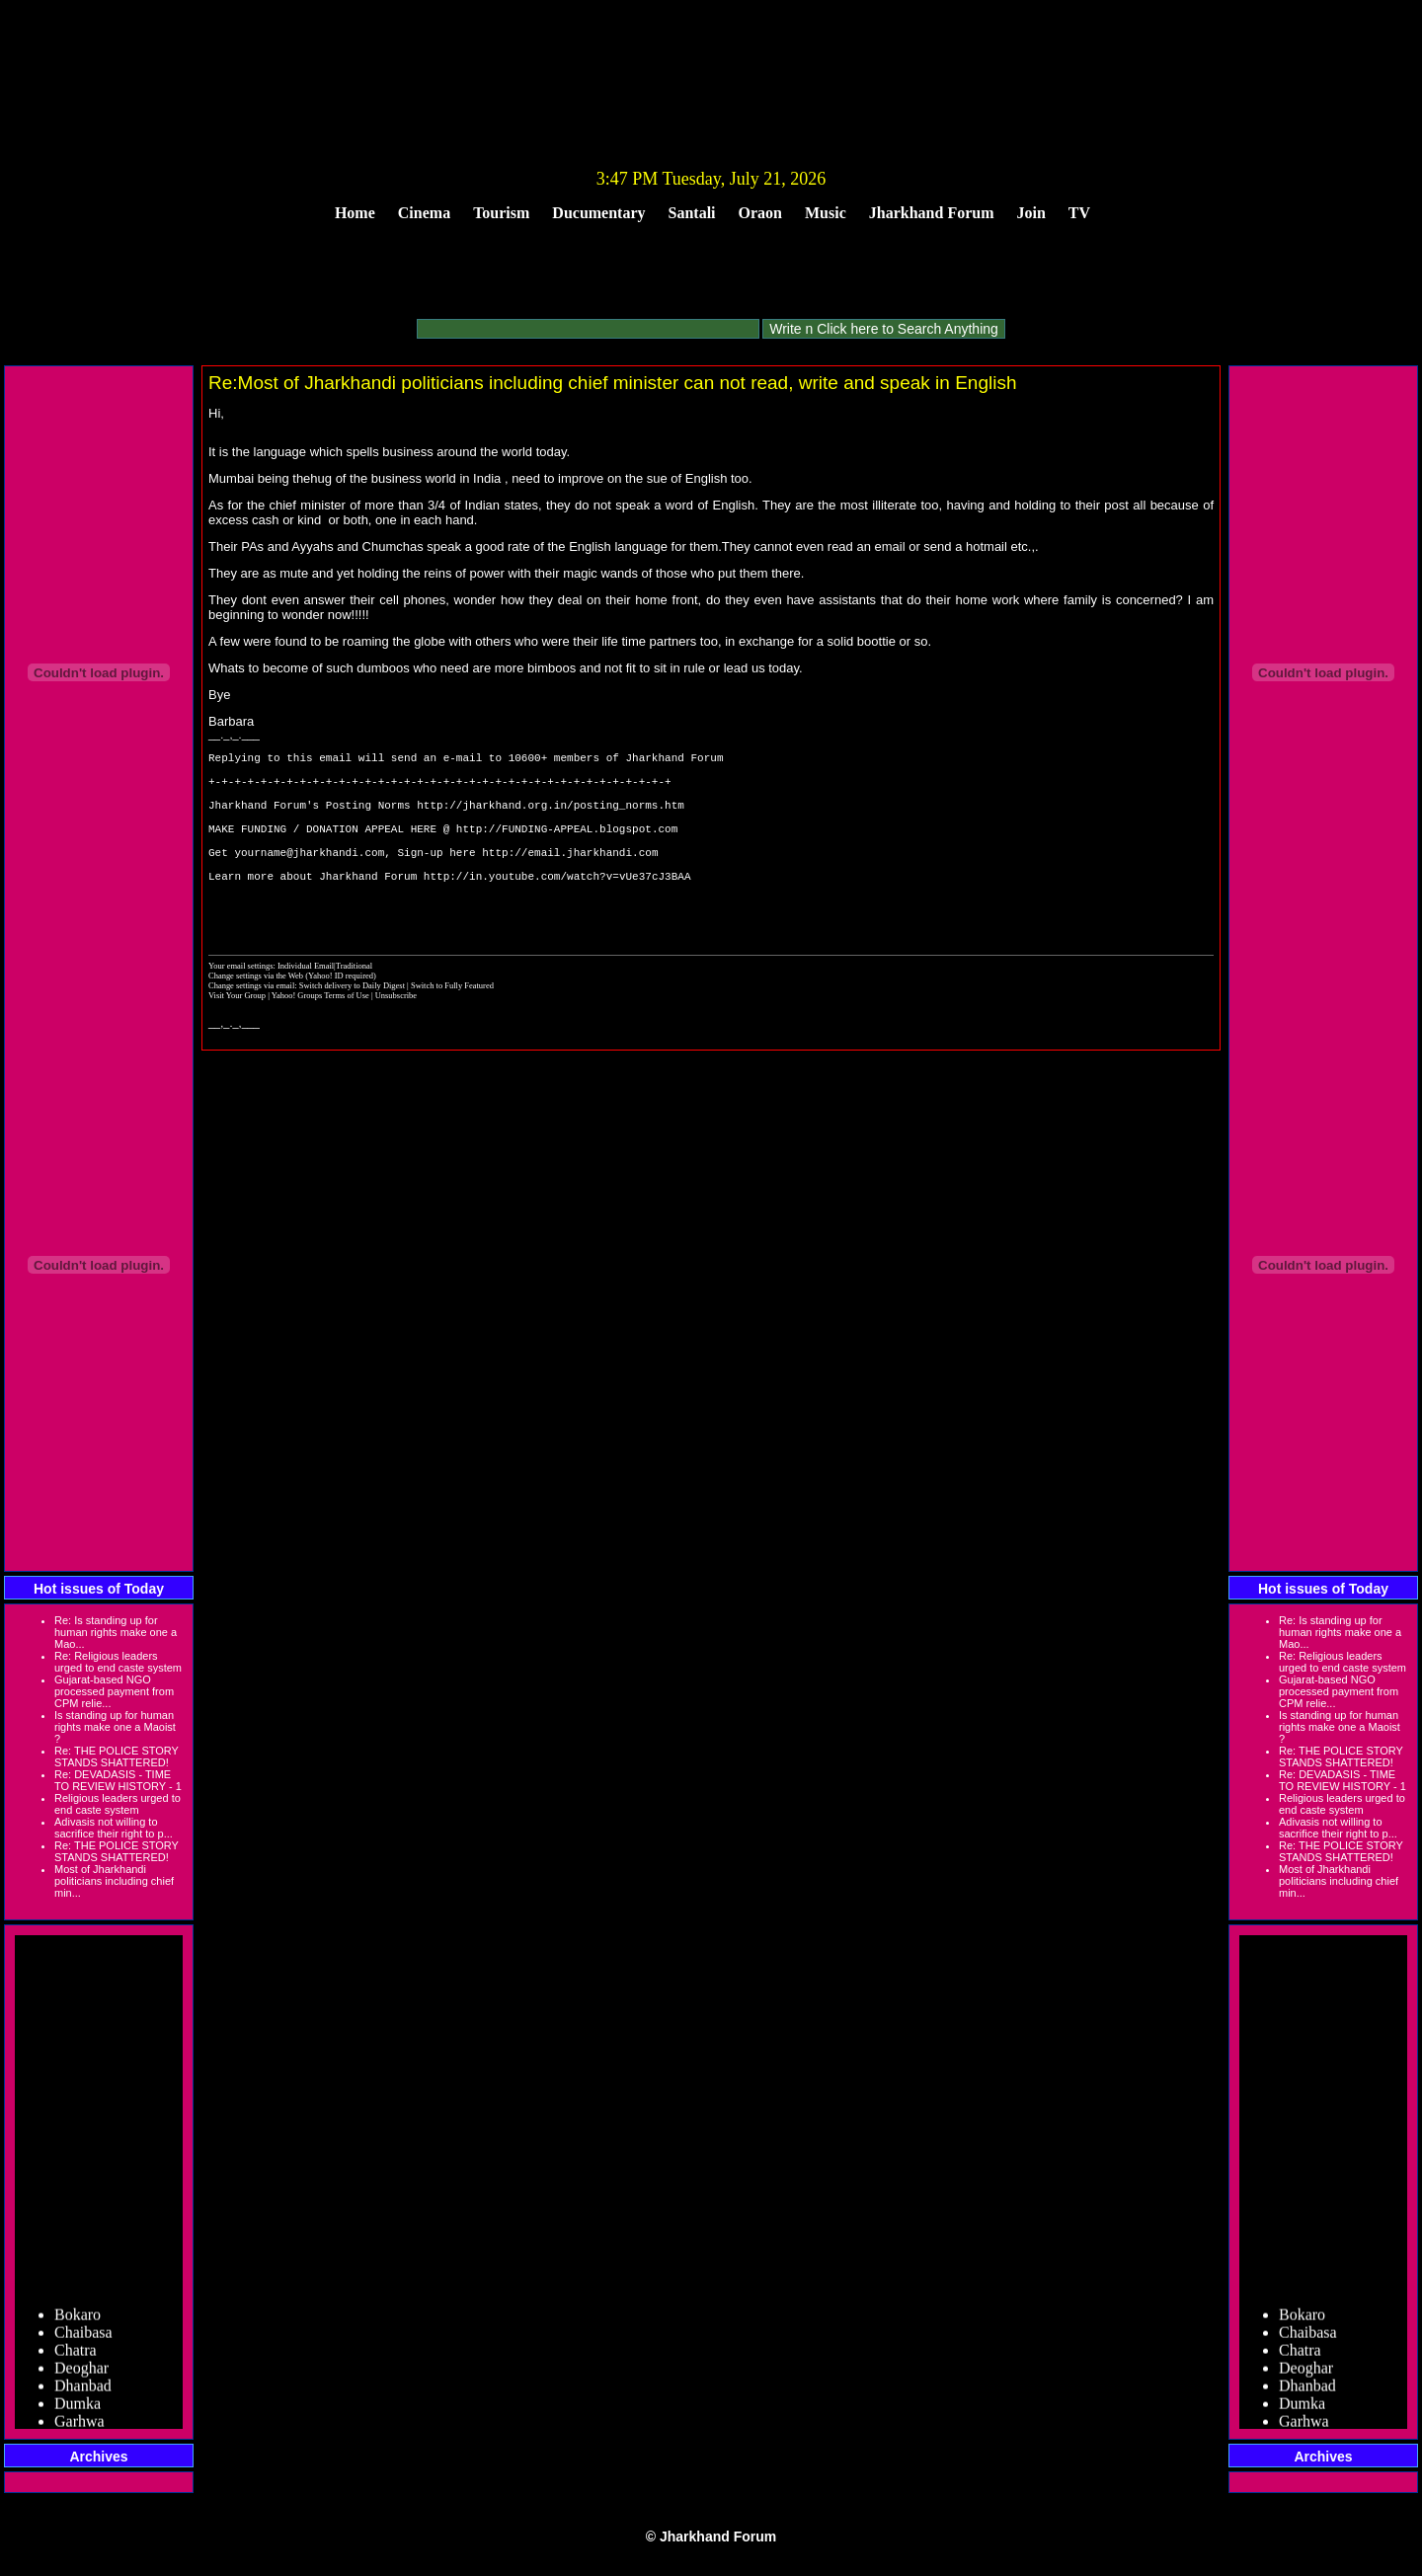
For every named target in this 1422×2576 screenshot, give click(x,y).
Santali (692, 212)
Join (1031, 212)
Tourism (501, 212)
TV (1079, 212)
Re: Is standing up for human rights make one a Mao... (115, 1632)
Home (355, 212)
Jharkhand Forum (931, 212)
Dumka (77, 2407)
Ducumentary (598, 212)
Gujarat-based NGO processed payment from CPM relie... (114, 1691)
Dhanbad (83, 2389)
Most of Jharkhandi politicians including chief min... (114, 1881)
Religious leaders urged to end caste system (117, 1804)
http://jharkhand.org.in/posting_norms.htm (550, 819)
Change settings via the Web (255, 1017)
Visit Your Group (238, 1037)
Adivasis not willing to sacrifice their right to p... (113, 1827)
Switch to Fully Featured (452, 1027)
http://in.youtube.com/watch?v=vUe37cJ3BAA (557, 907)
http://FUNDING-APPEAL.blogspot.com (566, 848)
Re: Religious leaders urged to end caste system (118, 1662)
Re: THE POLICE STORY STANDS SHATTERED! (116, 1756)
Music (825, 212)
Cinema (424, 212)
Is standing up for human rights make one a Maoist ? (115, 1727)
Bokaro (77, 2318)
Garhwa (79, 2425)
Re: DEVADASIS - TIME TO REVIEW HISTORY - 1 (118, 1780)
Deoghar (81, 2372)
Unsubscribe (396, 1037)
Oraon (760, 212)
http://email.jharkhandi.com (570, 878)
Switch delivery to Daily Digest (352, 1027)
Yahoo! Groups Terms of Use (321, 1037)
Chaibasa (83, 2336)
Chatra (75, 2354)
